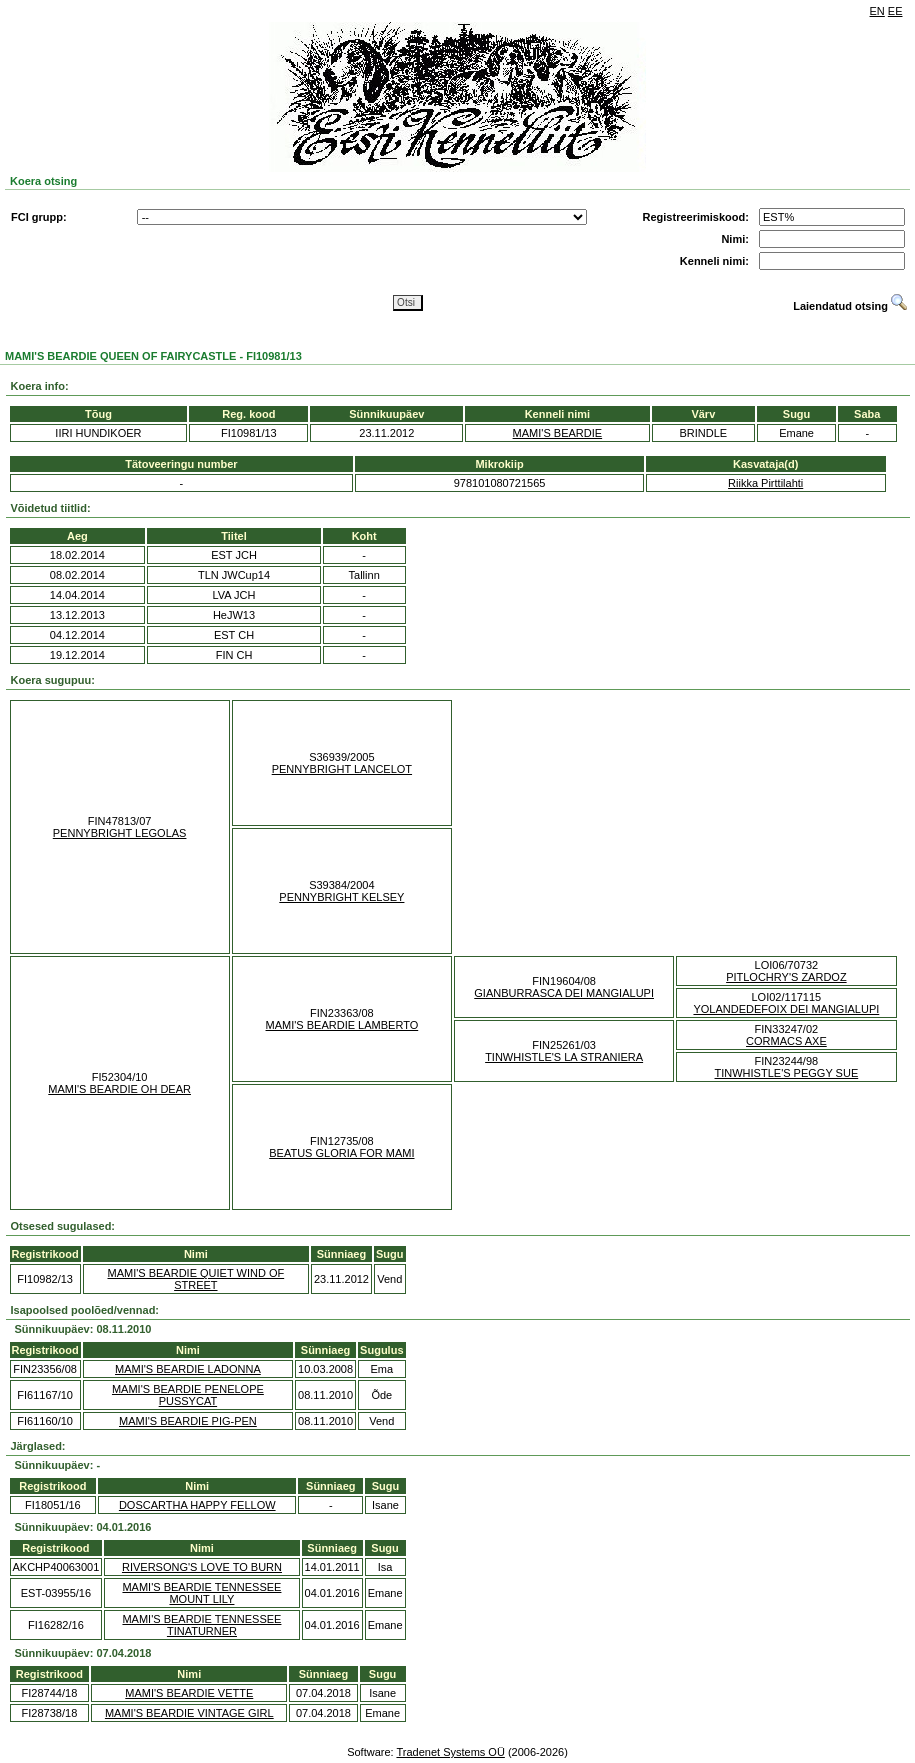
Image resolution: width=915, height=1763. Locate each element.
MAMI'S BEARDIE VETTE (189, 1693)
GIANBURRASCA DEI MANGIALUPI (564, 993)
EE (895, 11)
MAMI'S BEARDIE (558, 433)
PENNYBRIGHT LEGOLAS (120, 833)
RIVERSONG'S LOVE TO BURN (202, 1567)
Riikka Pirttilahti (765, 483)
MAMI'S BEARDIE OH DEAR (119, 1089)
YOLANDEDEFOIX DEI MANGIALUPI (786, 1009)
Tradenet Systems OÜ (450, 1752)
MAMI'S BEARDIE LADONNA (188, 1369)
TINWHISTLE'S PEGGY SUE (787, 1073)
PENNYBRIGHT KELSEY (341, 897)
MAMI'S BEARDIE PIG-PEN (188, 1421)
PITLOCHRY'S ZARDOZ (786, 977)
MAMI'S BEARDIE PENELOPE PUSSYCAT (188, 1395)
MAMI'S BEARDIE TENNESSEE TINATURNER (201, 1625)
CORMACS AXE (786, 1041)
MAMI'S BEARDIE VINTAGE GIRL (189, 1713)
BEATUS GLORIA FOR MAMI (341, 1153)
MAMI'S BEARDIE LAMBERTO (342, 1025)
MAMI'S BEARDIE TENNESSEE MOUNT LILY (201, 1593)
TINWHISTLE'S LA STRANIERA (564, 1057)
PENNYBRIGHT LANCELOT (342, 769)
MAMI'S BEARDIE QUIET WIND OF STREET (195, 1279)
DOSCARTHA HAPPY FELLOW (197, 1505)
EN (877, 11)
